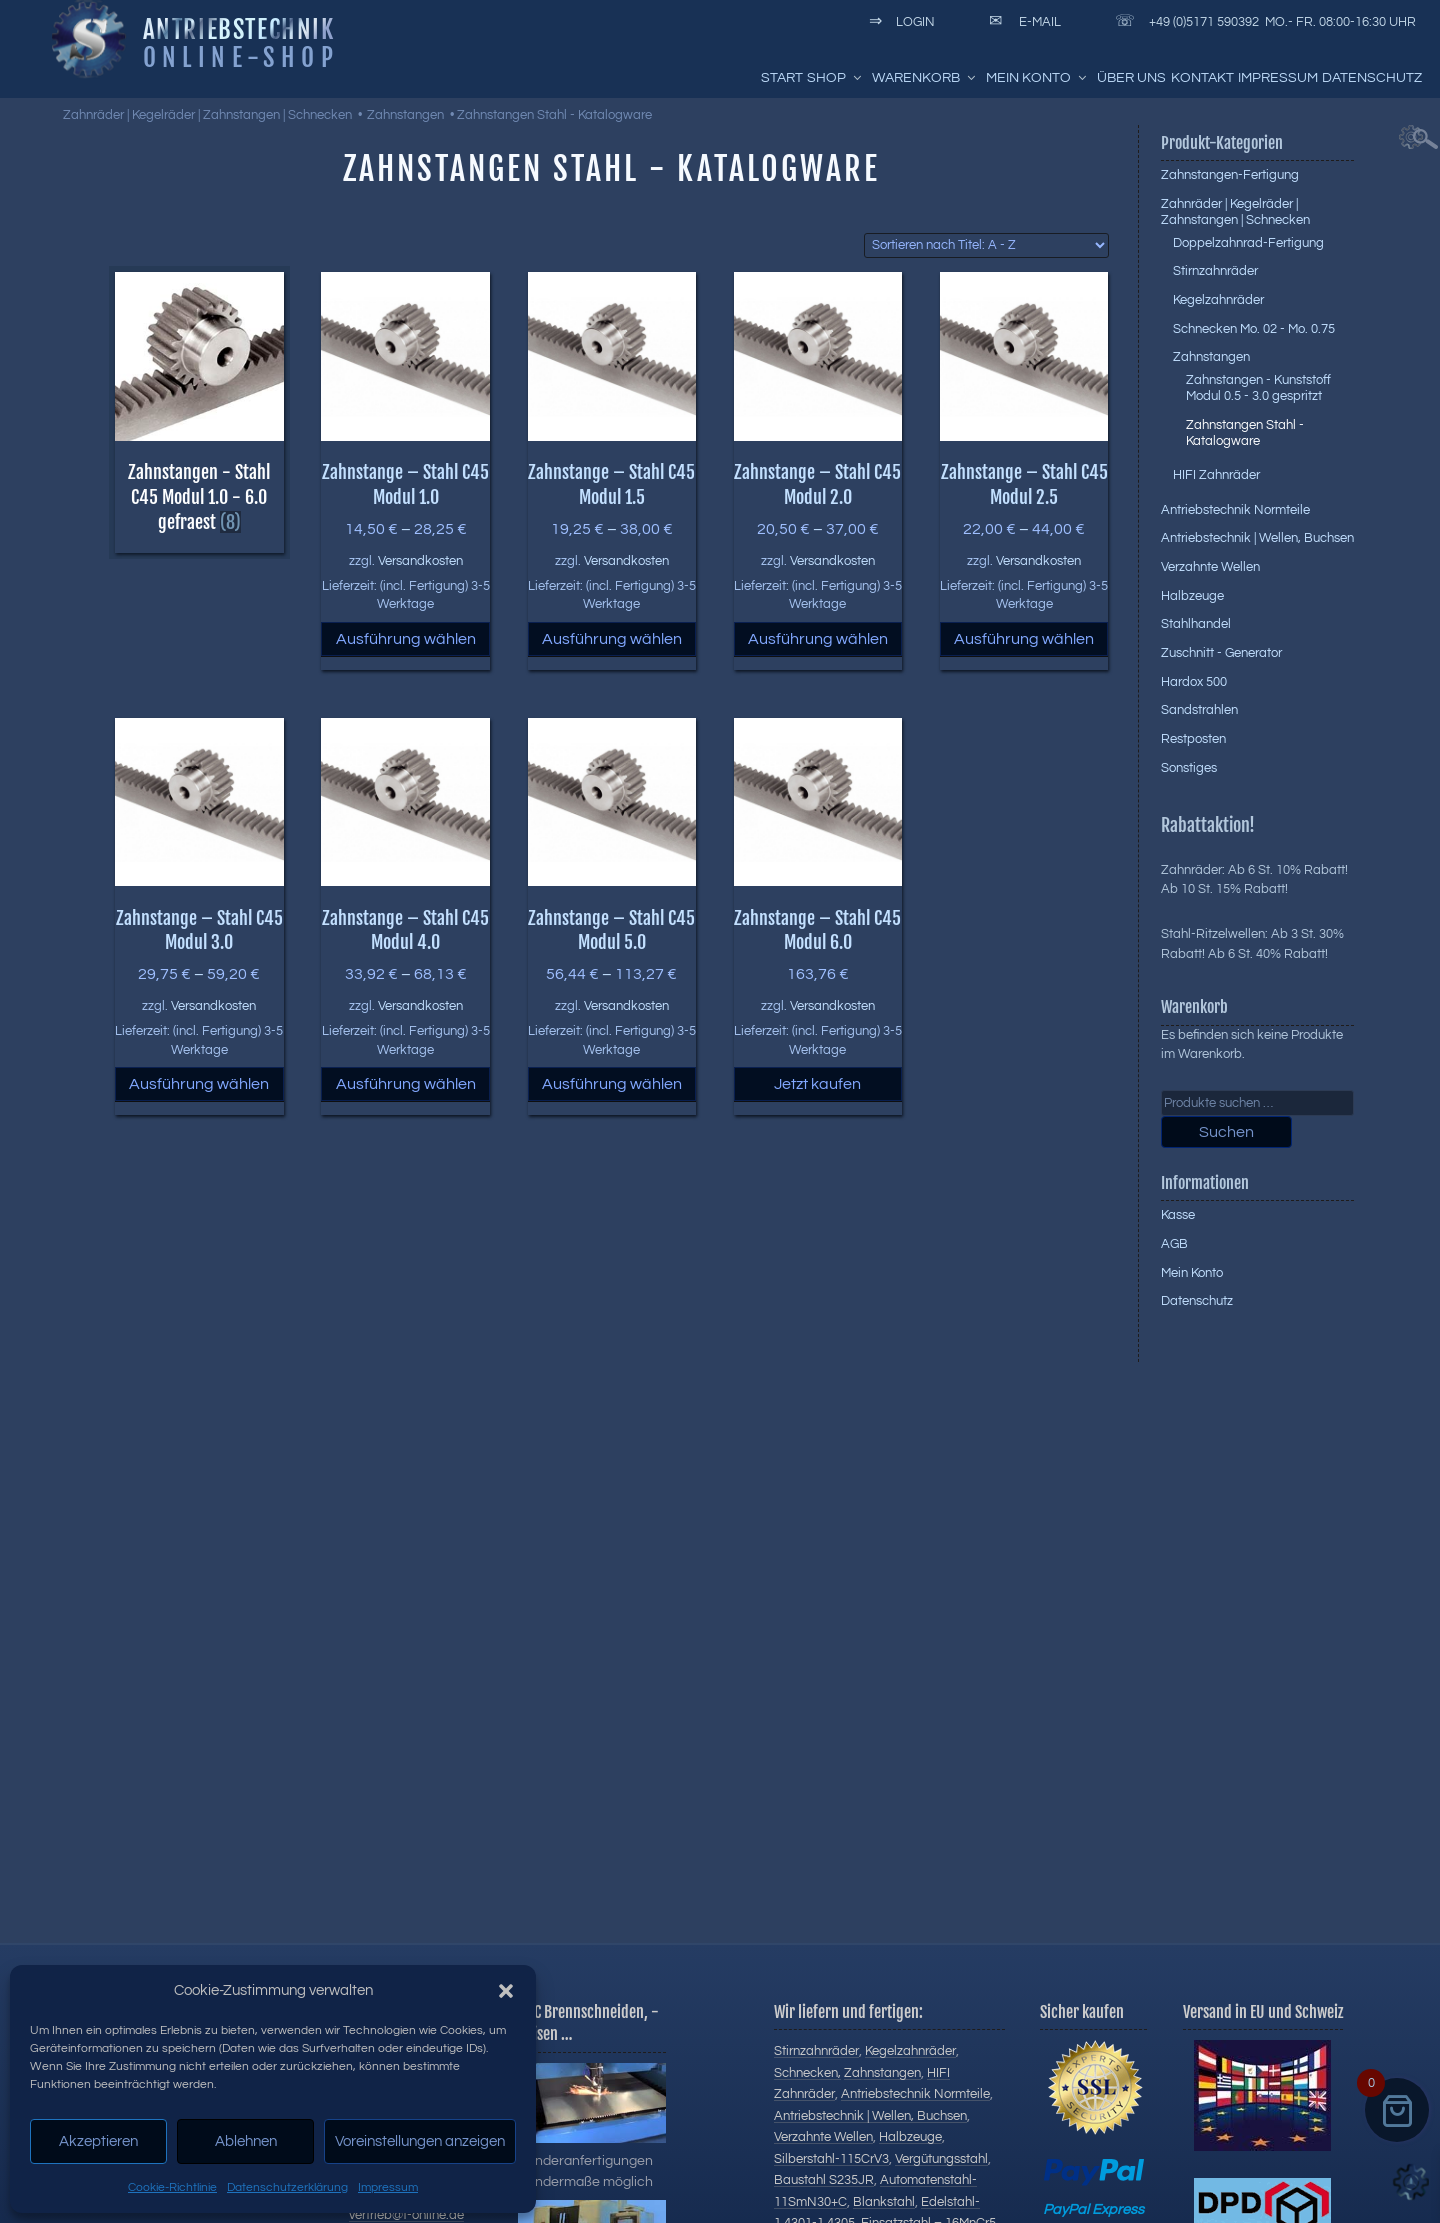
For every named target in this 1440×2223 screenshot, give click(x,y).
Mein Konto (1037, 78)
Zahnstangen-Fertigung (1230, 175)
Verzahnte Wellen (1210, 567)
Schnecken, (807, 2073)
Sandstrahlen (1199, 710)
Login (898, 22)
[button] (506, 1991)
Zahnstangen (405, 115)
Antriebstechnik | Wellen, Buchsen (1257, 538)
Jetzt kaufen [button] (817, 1084)
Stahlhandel (1196, 624)
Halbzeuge (1192, 596)
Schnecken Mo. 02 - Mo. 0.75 (1254, 329)
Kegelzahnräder (1218, 300)
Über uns (1131, 78)
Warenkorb (925, 78)
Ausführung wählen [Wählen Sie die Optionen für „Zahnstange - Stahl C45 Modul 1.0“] (406, 639)
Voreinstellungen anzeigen (420, 2141)
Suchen (1226, 1132)
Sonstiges (1189, 768)
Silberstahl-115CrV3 (831, 2159)
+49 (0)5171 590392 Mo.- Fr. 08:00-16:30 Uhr (1262, 22)
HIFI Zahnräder (1216, 475)
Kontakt (1202, 78)
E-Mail (1021, 22)
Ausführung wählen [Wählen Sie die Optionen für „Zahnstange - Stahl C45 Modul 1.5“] (612, 639)
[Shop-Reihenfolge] (986, 246)
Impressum (388, 2187)
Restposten (1193, 739)
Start (782, 78)
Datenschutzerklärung (287, 2187)
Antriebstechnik (239, 29)
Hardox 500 (1194, 682)
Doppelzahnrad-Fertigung (1248, 243)
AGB (1174, 1244)
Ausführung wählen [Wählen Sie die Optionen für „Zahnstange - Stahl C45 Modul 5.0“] (612, 1084)
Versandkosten (420, 561)
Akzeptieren (98, 2141)
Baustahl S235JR (824, 2180)
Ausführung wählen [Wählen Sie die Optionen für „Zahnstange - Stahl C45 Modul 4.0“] (406, 1084)
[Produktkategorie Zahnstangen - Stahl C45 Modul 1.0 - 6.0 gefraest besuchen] (199, 481)
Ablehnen (246, 2141)
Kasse (1178, 1215)
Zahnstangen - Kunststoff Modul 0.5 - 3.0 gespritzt (1258, 388)
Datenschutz (1372, 78)
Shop (835, 78)
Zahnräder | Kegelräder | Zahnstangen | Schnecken (207, 115)
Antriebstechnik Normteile (1235, 510)
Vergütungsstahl (941, 2159)
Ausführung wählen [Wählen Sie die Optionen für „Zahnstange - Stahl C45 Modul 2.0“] (818, 639)
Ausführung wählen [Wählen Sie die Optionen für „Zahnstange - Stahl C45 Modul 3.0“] (199, 1084)
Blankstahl (884, 2202)
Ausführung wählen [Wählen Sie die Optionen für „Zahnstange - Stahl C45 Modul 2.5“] (1024, 639)
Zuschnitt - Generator (1221, 653)
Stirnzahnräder (1215, 271)
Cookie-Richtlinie (172, 2187)
